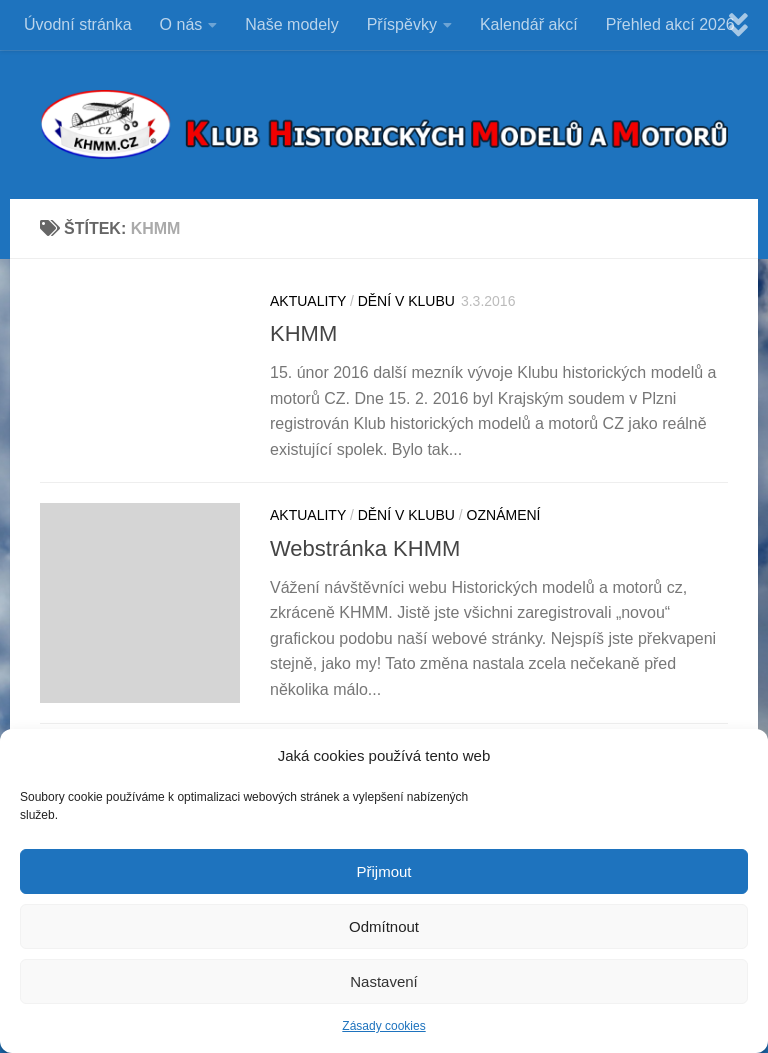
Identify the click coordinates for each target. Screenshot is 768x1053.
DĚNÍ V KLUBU (406, 301)
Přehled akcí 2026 (670, 24)
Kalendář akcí (529, 24)
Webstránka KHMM (365, 548)
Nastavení (384, 983)
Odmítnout (384, 928)
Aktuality (308, 301)
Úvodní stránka (78, 24)
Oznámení (504, 515)
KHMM (303, 333)
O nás (181, 24)
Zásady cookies (383, 1029)
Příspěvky (402, 24)
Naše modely (291, 24)
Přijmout (383, 873)
